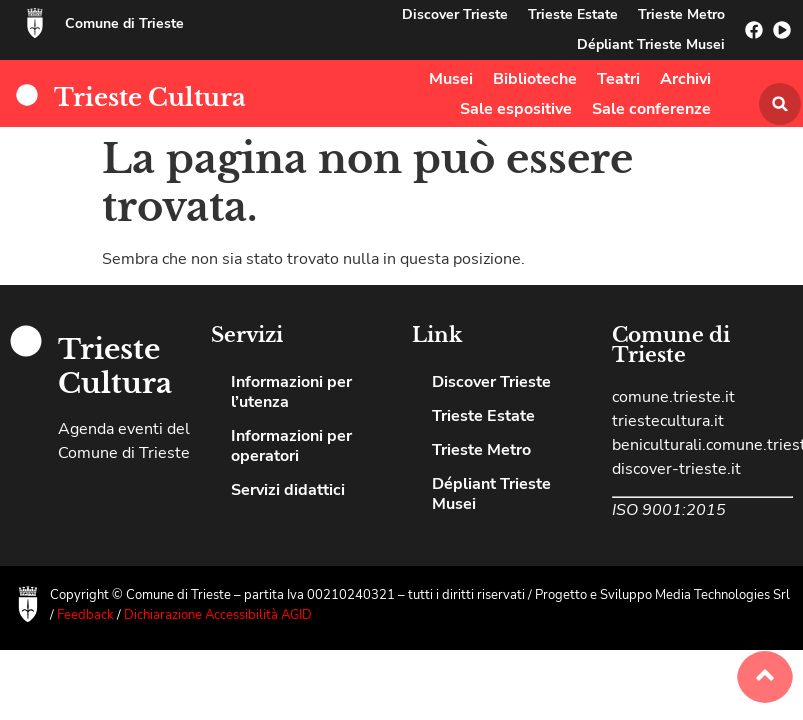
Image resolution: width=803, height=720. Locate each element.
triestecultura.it (668, 421)
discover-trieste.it (676, 469)
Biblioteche (535, 79)
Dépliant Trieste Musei (651, 44)
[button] (780, 104)
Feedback (87, 615)
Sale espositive (516, 109)
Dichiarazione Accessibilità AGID (218, 615)
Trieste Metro (681, 14)
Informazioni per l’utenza (291, 392)
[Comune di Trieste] (35, 23)
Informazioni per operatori (291, 446)
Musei (451, 79)
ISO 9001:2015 (669, 510)
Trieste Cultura (150, 97)
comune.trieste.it (673, 397)
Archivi (685, 79)
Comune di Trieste (124, 23)
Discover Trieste (455, 14)
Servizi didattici (288, 490)
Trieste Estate (573, 14)
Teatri (618, 79)
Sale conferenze (651, 109)
